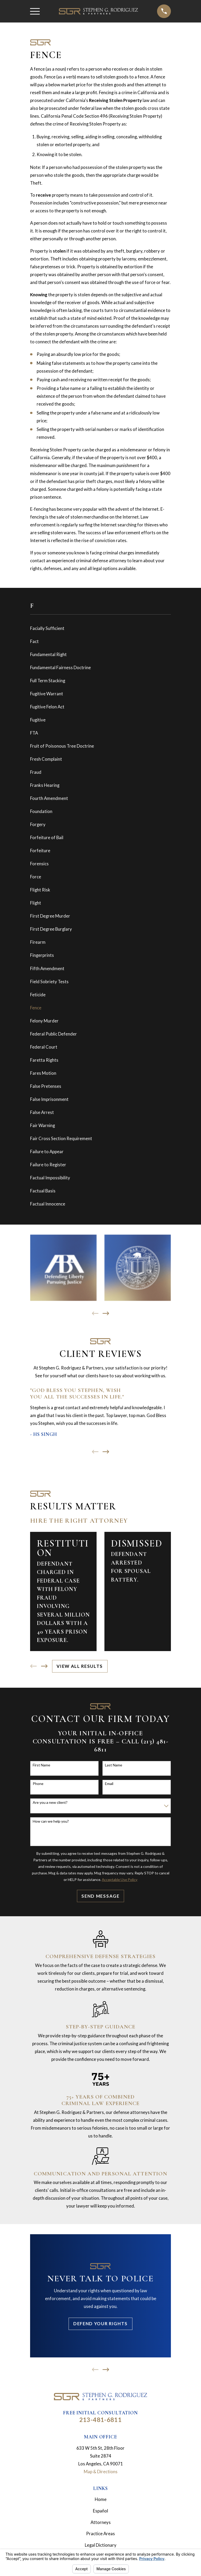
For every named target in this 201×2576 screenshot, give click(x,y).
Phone (38, 1784)
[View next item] (106, 1313)
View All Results (80, 1666)
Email (109, 1784)
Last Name (113, 1765)
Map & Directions (101, 2471)
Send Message (100, 1896)
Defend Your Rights (100, 2323)
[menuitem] (100, 628)
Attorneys (101, 2522)
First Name (41, 1765)
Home (101, 2499)
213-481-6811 (100, 2419)
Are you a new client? (50, 1802)
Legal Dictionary (100, 2545)
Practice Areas (100, 2533)
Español (100, 2511)
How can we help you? (51, 1821)
